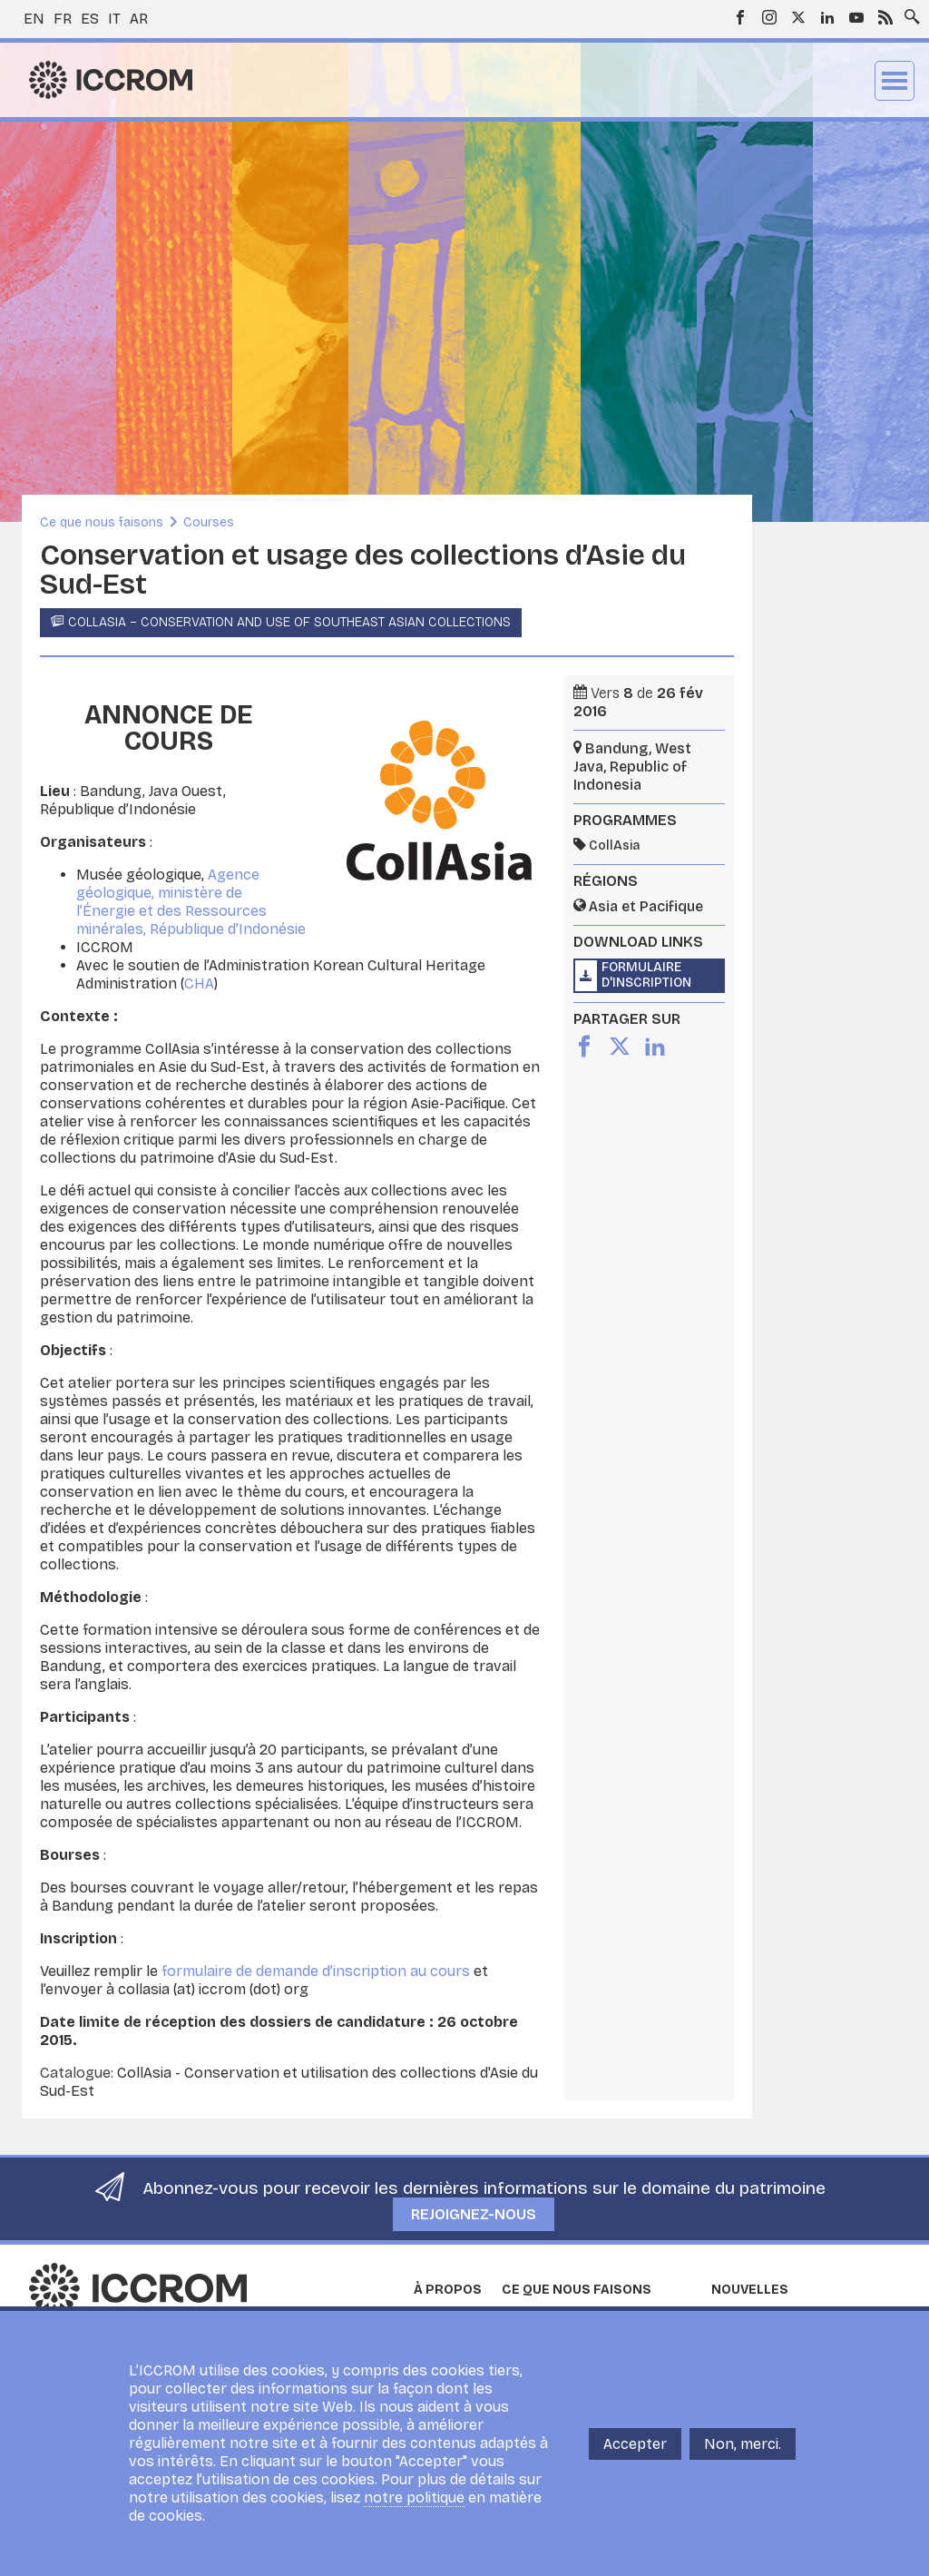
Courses (208, 522)
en (34, 18)
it (114, 18)
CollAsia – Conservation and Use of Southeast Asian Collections (289, 622)
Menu (894, 81)
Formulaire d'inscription (646, 974)
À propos (448, 2289)
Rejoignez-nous (473, 2214)
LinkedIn (827, 17)
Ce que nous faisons (101, 522)
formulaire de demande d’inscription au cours (315, 1971)
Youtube (856, 17)
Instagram (769, 17)
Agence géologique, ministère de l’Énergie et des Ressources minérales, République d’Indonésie (191, 902)
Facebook (740, 17)
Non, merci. (742, 2444)
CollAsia (614, 845)
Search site (908, 12)
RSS (885, 17)
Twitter (798, 17)
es (90, 18)
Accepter (635, 2444)
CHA (199, 983)
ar (139, 18)
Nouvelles (749, 2289)
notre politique (414, 2497)
